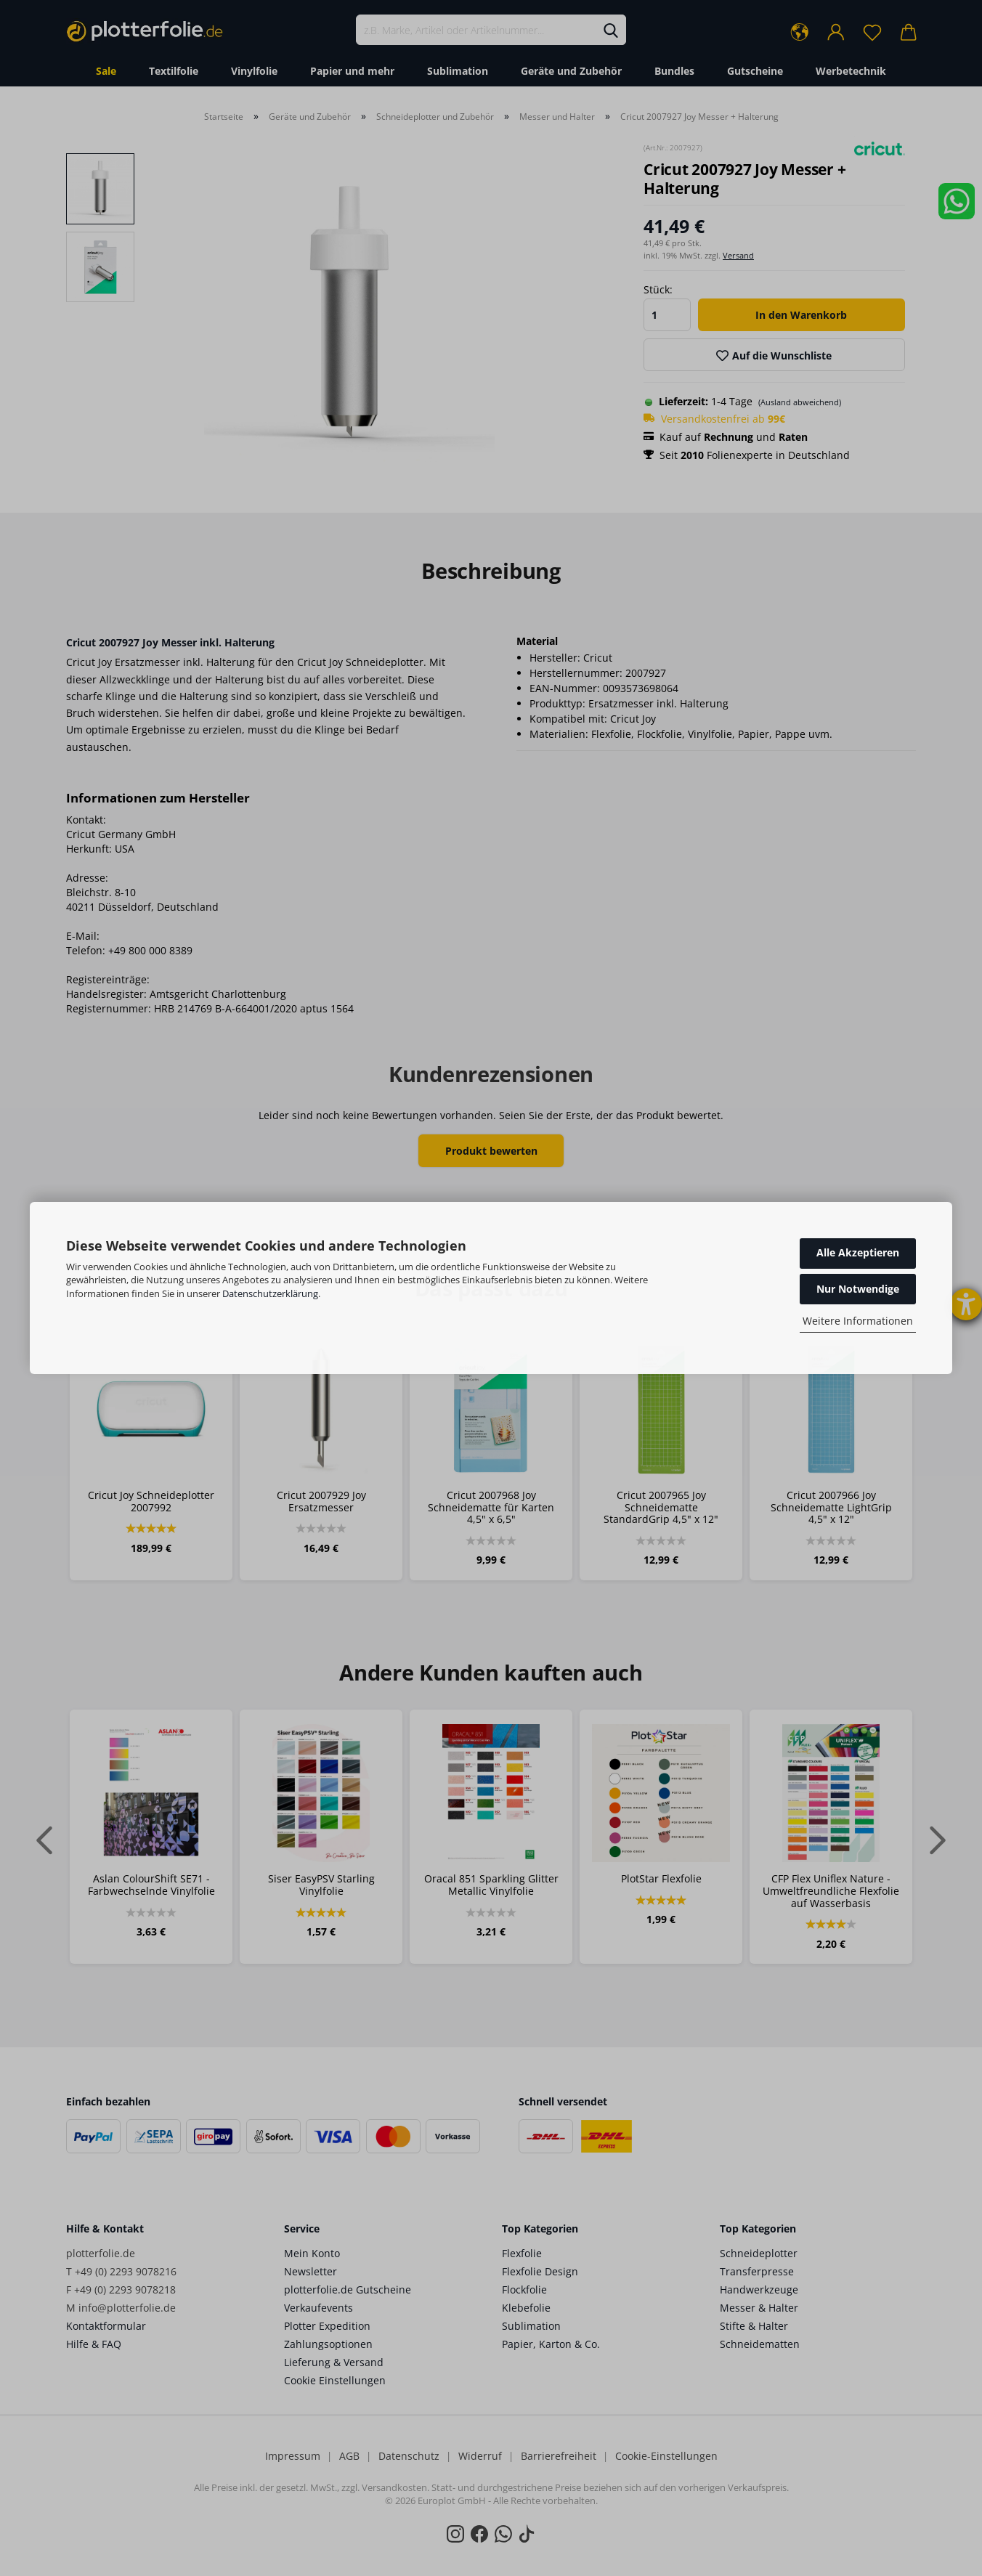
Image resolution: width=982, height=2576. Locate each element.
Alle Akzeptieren (857, 1252)
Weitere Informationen (858, 1321)
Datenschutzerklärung (270, 1293)
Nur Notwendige (857, 1289)
